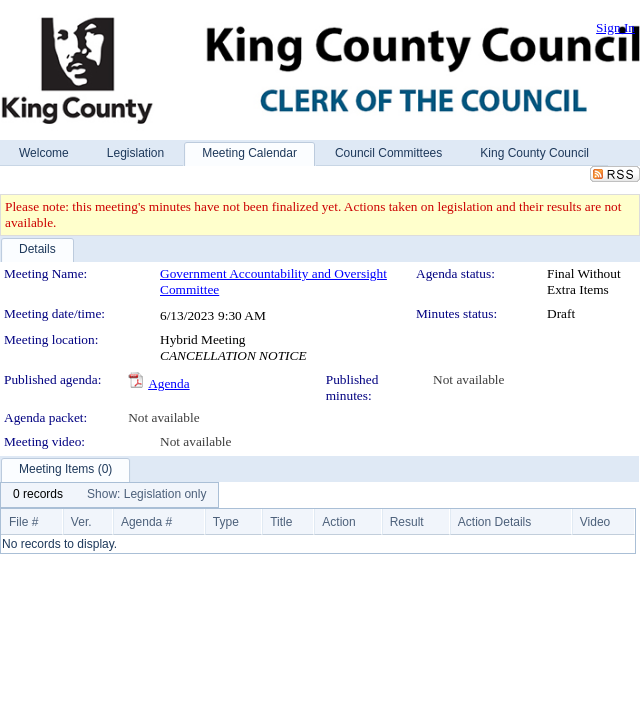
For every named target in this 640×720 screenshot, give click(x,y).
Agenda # (146, 522)
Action (338, 522)
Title (281, 522)
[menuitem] (38, 495)
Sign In (615, 27)
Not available (468, 379)
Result (407, 522)
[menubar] (109, 495)
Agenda (168, 383)
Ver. (81, 522)
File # (23, 522)
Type (226, 522)
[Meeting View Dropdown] (146, 495)
